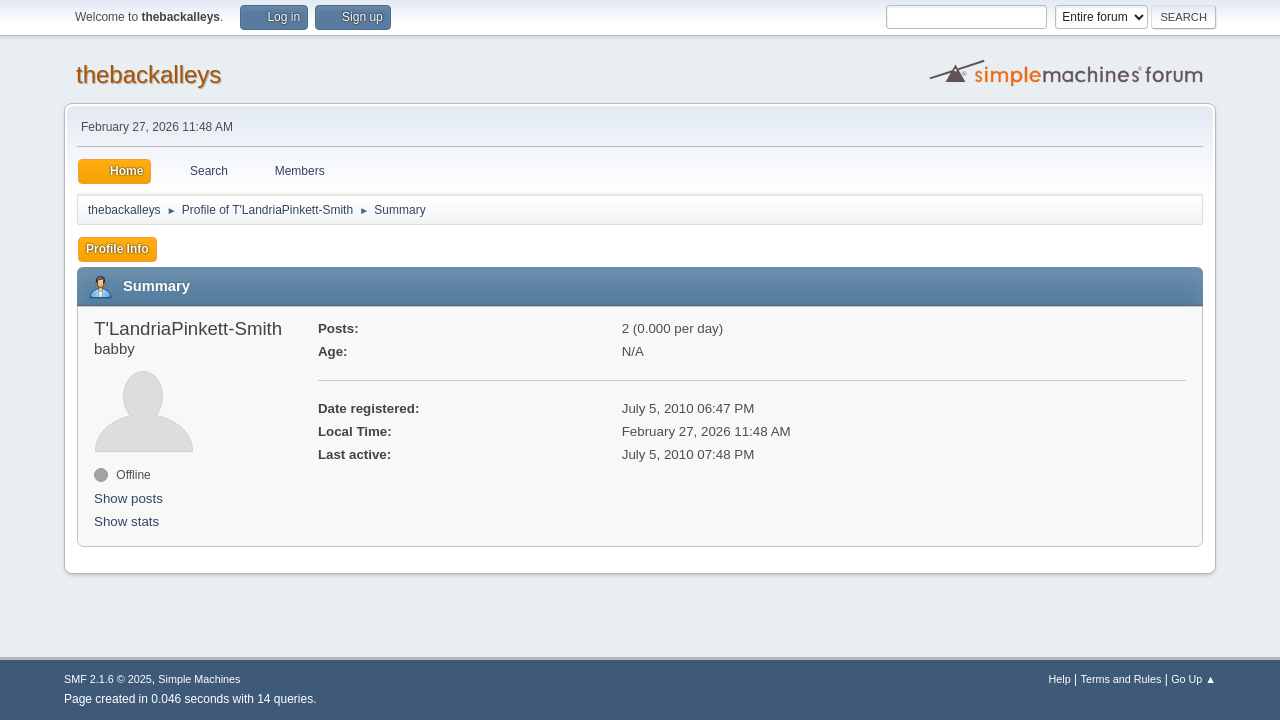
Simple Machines (199, 679)
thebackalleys (148, 74)
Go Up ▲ (1193, 679)
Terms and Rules (1121, 679)
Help (1060, 679)
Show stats (126, 521)
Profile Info (117, 249)
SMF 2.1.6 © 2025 (108, 679)
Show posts (128, 498)
